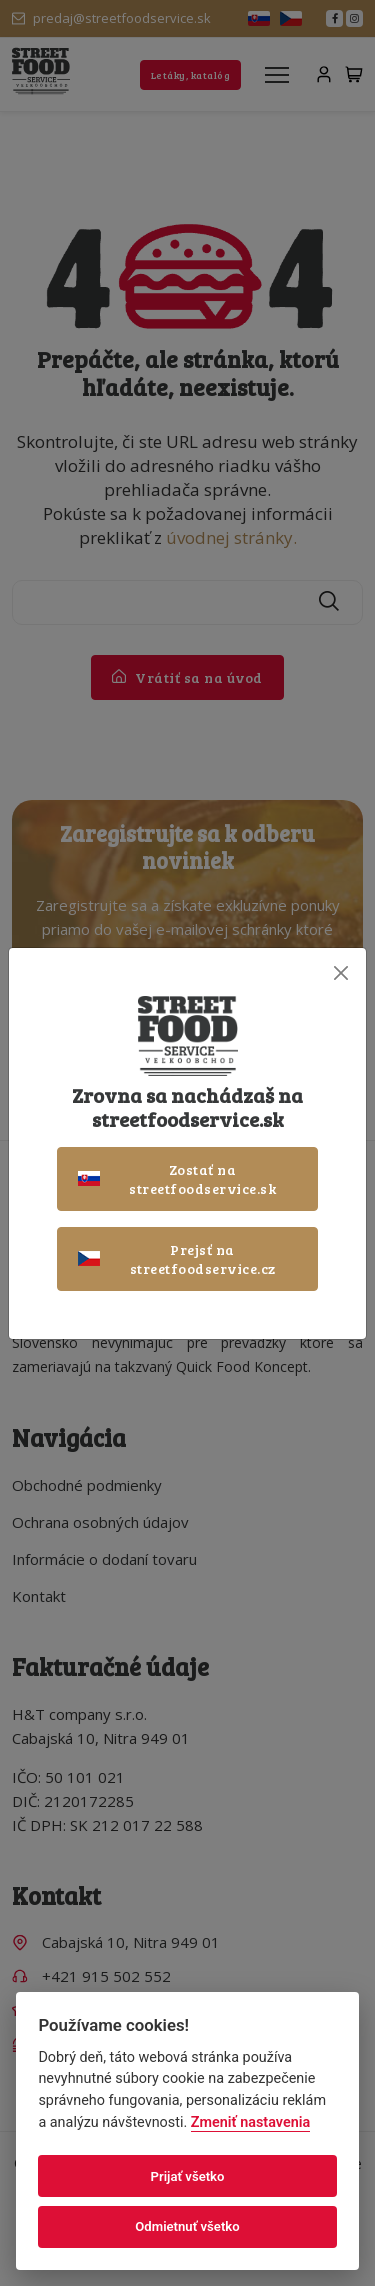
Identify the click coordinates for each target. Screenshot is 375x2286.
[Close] (340, 973)
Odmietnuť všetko (187, 2226)
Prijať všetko (188, 2176)
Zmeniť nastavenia (250, 2122)
